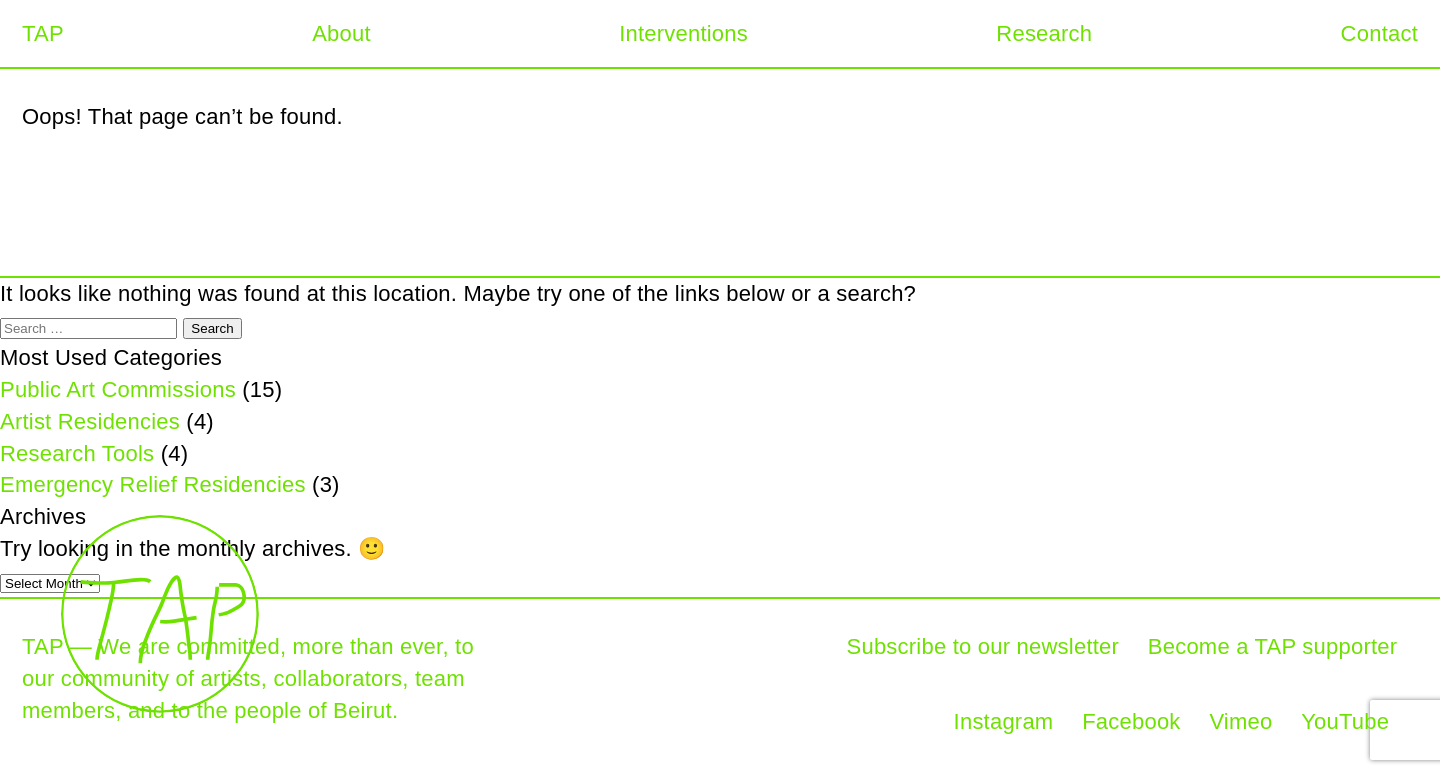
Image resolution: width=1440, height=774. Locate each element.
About (341, 33)
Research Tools (77, 453)
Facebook (1131, 721)
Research (1044, 33)
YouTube (1345, 721)
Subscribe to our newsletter (983, 646)
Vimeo (1240, 721)
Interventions (683, 33)
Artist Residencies (90, 421)
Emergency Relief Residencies (153, 484)
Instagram (1004, 721)
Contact (1379, 33)
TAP (43, 33)
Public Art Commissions (118, 389)
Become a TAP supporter (1272, 646)
